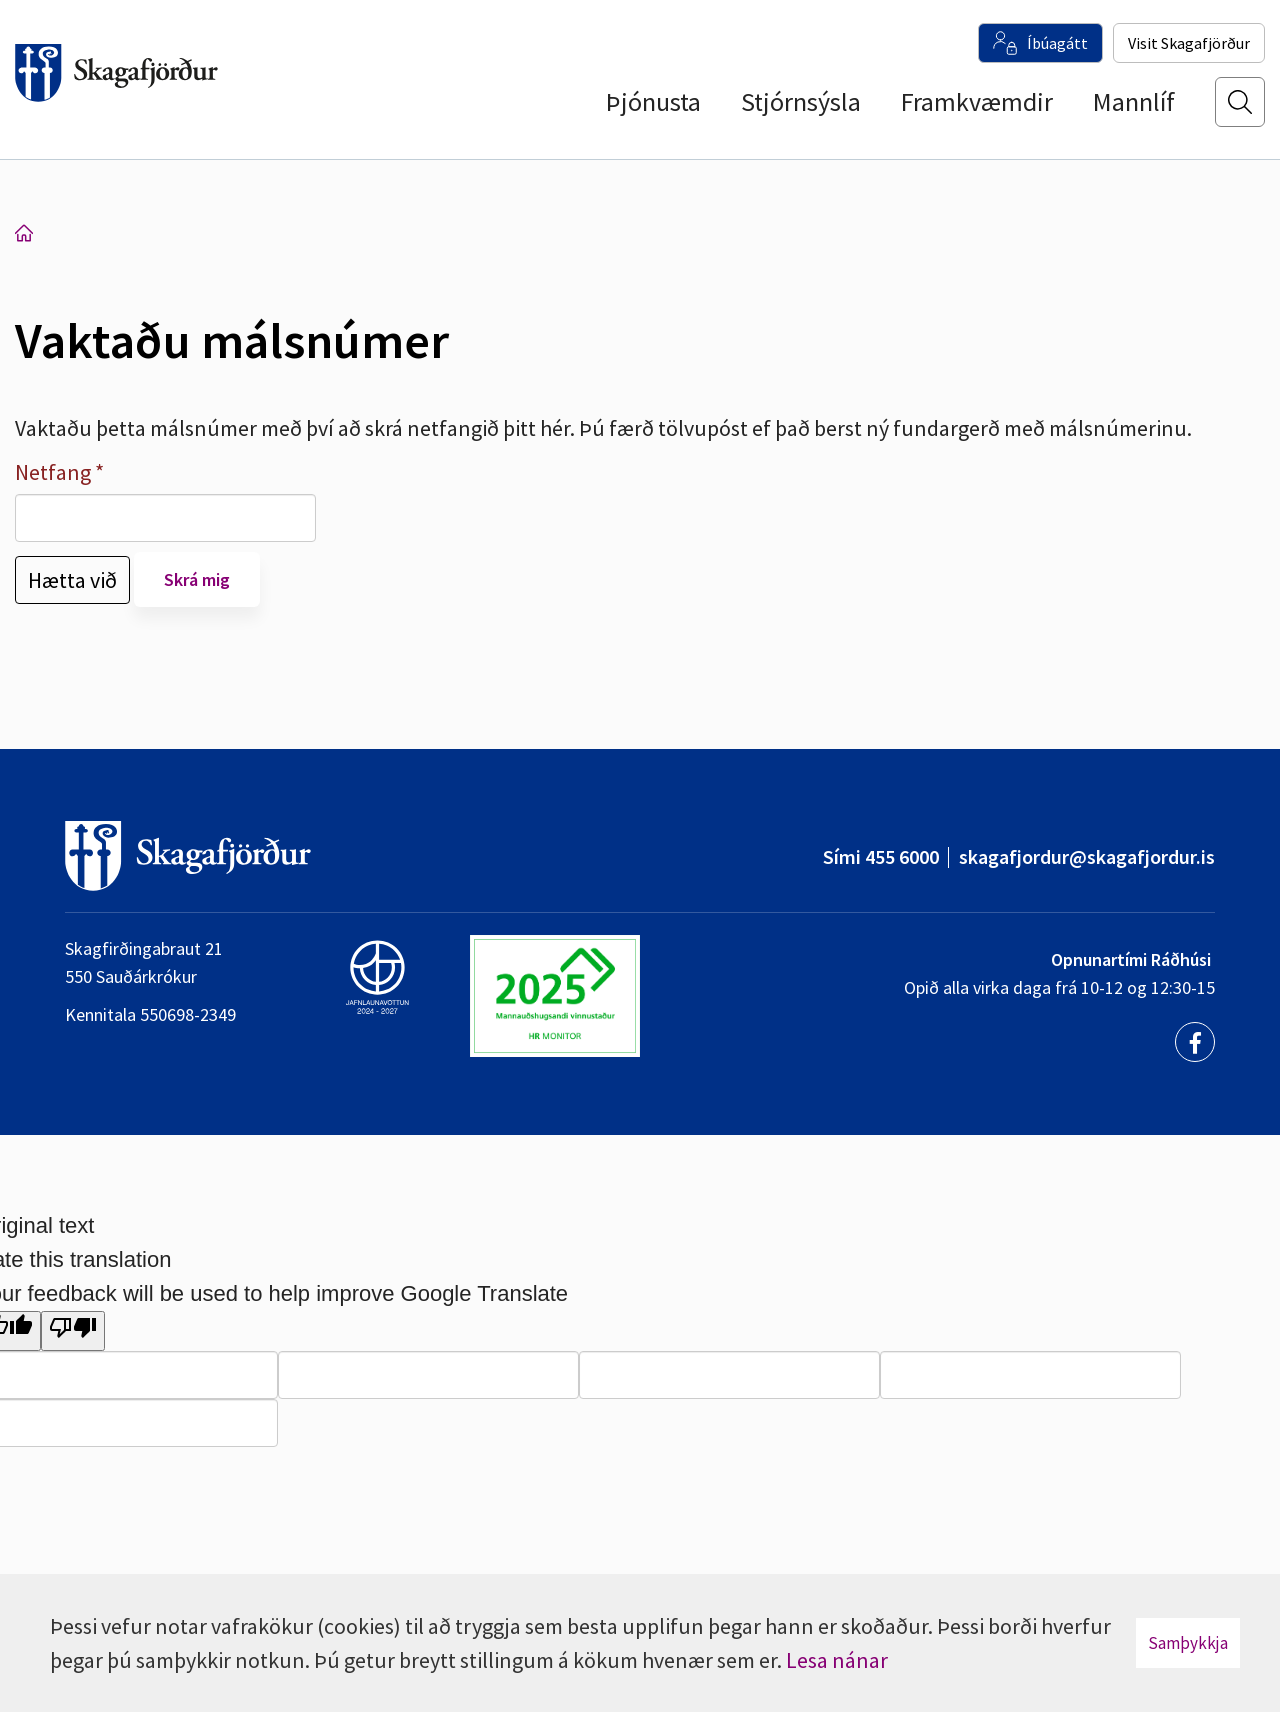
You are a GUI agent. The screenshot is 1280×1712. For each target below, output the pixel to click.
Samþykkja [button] (1188, 1643)
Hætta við (72, 580)
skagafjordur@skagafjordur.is (1087, 856)
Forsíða (24, 233)
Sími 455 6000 (881, 856)
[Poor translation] (73, 1331)
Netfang (53, 472)
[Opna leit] (1240, 111)
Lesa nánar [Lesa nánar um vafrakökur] (837, 1660)
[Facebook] (1195, 1042)
